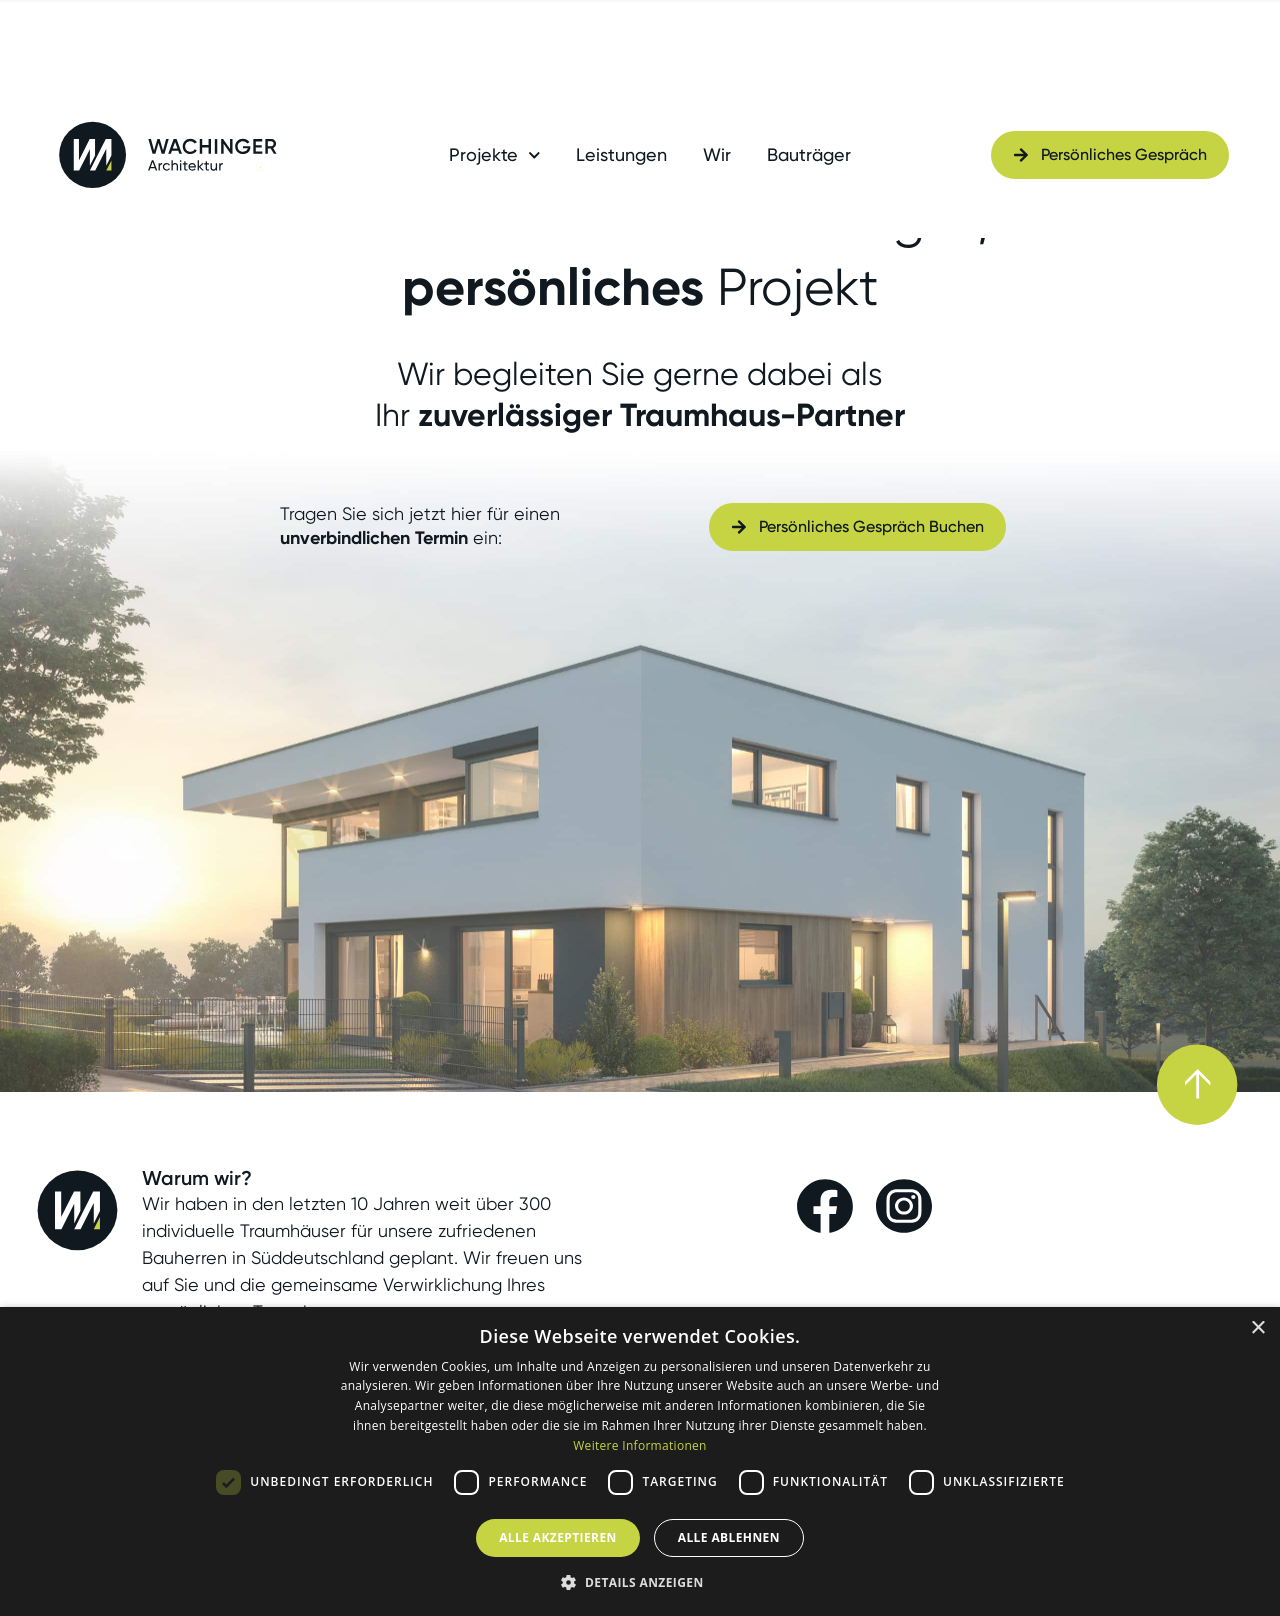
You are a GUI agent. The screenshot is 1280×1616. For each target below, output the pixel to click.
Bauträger (809, 154)
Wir (717, 154)
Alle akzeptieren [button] (558, 1537)
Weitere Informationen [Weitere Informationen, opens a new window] (640, 1445)
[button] (639, 1582)
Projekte (495, 155)
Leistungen (621, 154)
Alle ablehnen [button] (729, 1537)
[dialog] (640, 1461)
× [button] (1257, 1328)
